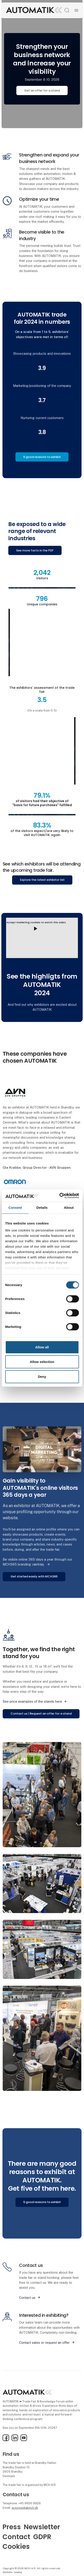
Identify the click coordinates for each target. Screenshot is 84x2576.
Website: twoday (12, 2572)
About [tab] (69, 1207)
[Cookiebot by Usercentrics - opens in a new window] (60, 1195)
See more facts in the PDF (35, 550)
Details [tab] (42, 1207)
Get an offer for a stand (42, 90)
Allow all (42, 1347)
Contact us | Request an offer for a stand (41, 1713)
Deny (42, 1376)
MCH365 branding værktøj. (24, 1564)
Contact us (27, 2297)
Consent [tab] (15, 1207)
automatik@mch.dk (25, 2507)
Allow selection (42, 1362)
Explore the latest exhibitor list (42, 880)
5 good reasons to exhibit (42, 457)
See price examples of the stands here (32, 1701)
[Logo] (34, 10)
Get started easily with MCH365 (34, 1576)
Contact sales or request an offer (44, 2342)
